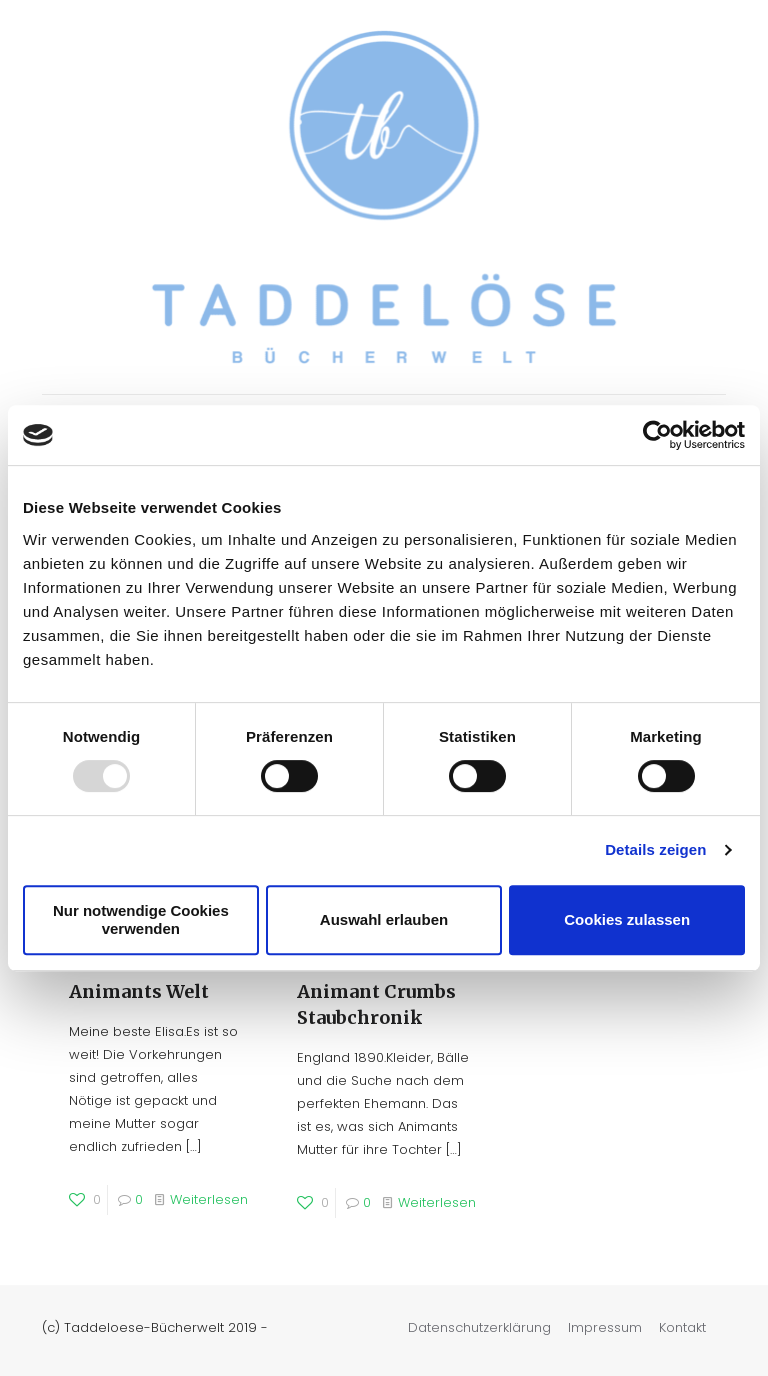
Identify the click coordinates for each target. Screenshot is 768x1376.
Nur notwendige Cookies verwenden (141, 919)
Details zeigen (655, 849)
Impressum (605, 1327)
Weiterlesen (209, 1199)
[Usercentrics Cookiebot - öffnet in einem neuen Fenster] (657, 435)
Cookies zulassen (627, 919)
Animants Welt (139, 991)
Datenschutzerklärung (479, 1327)
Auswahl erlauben (384, 919)
